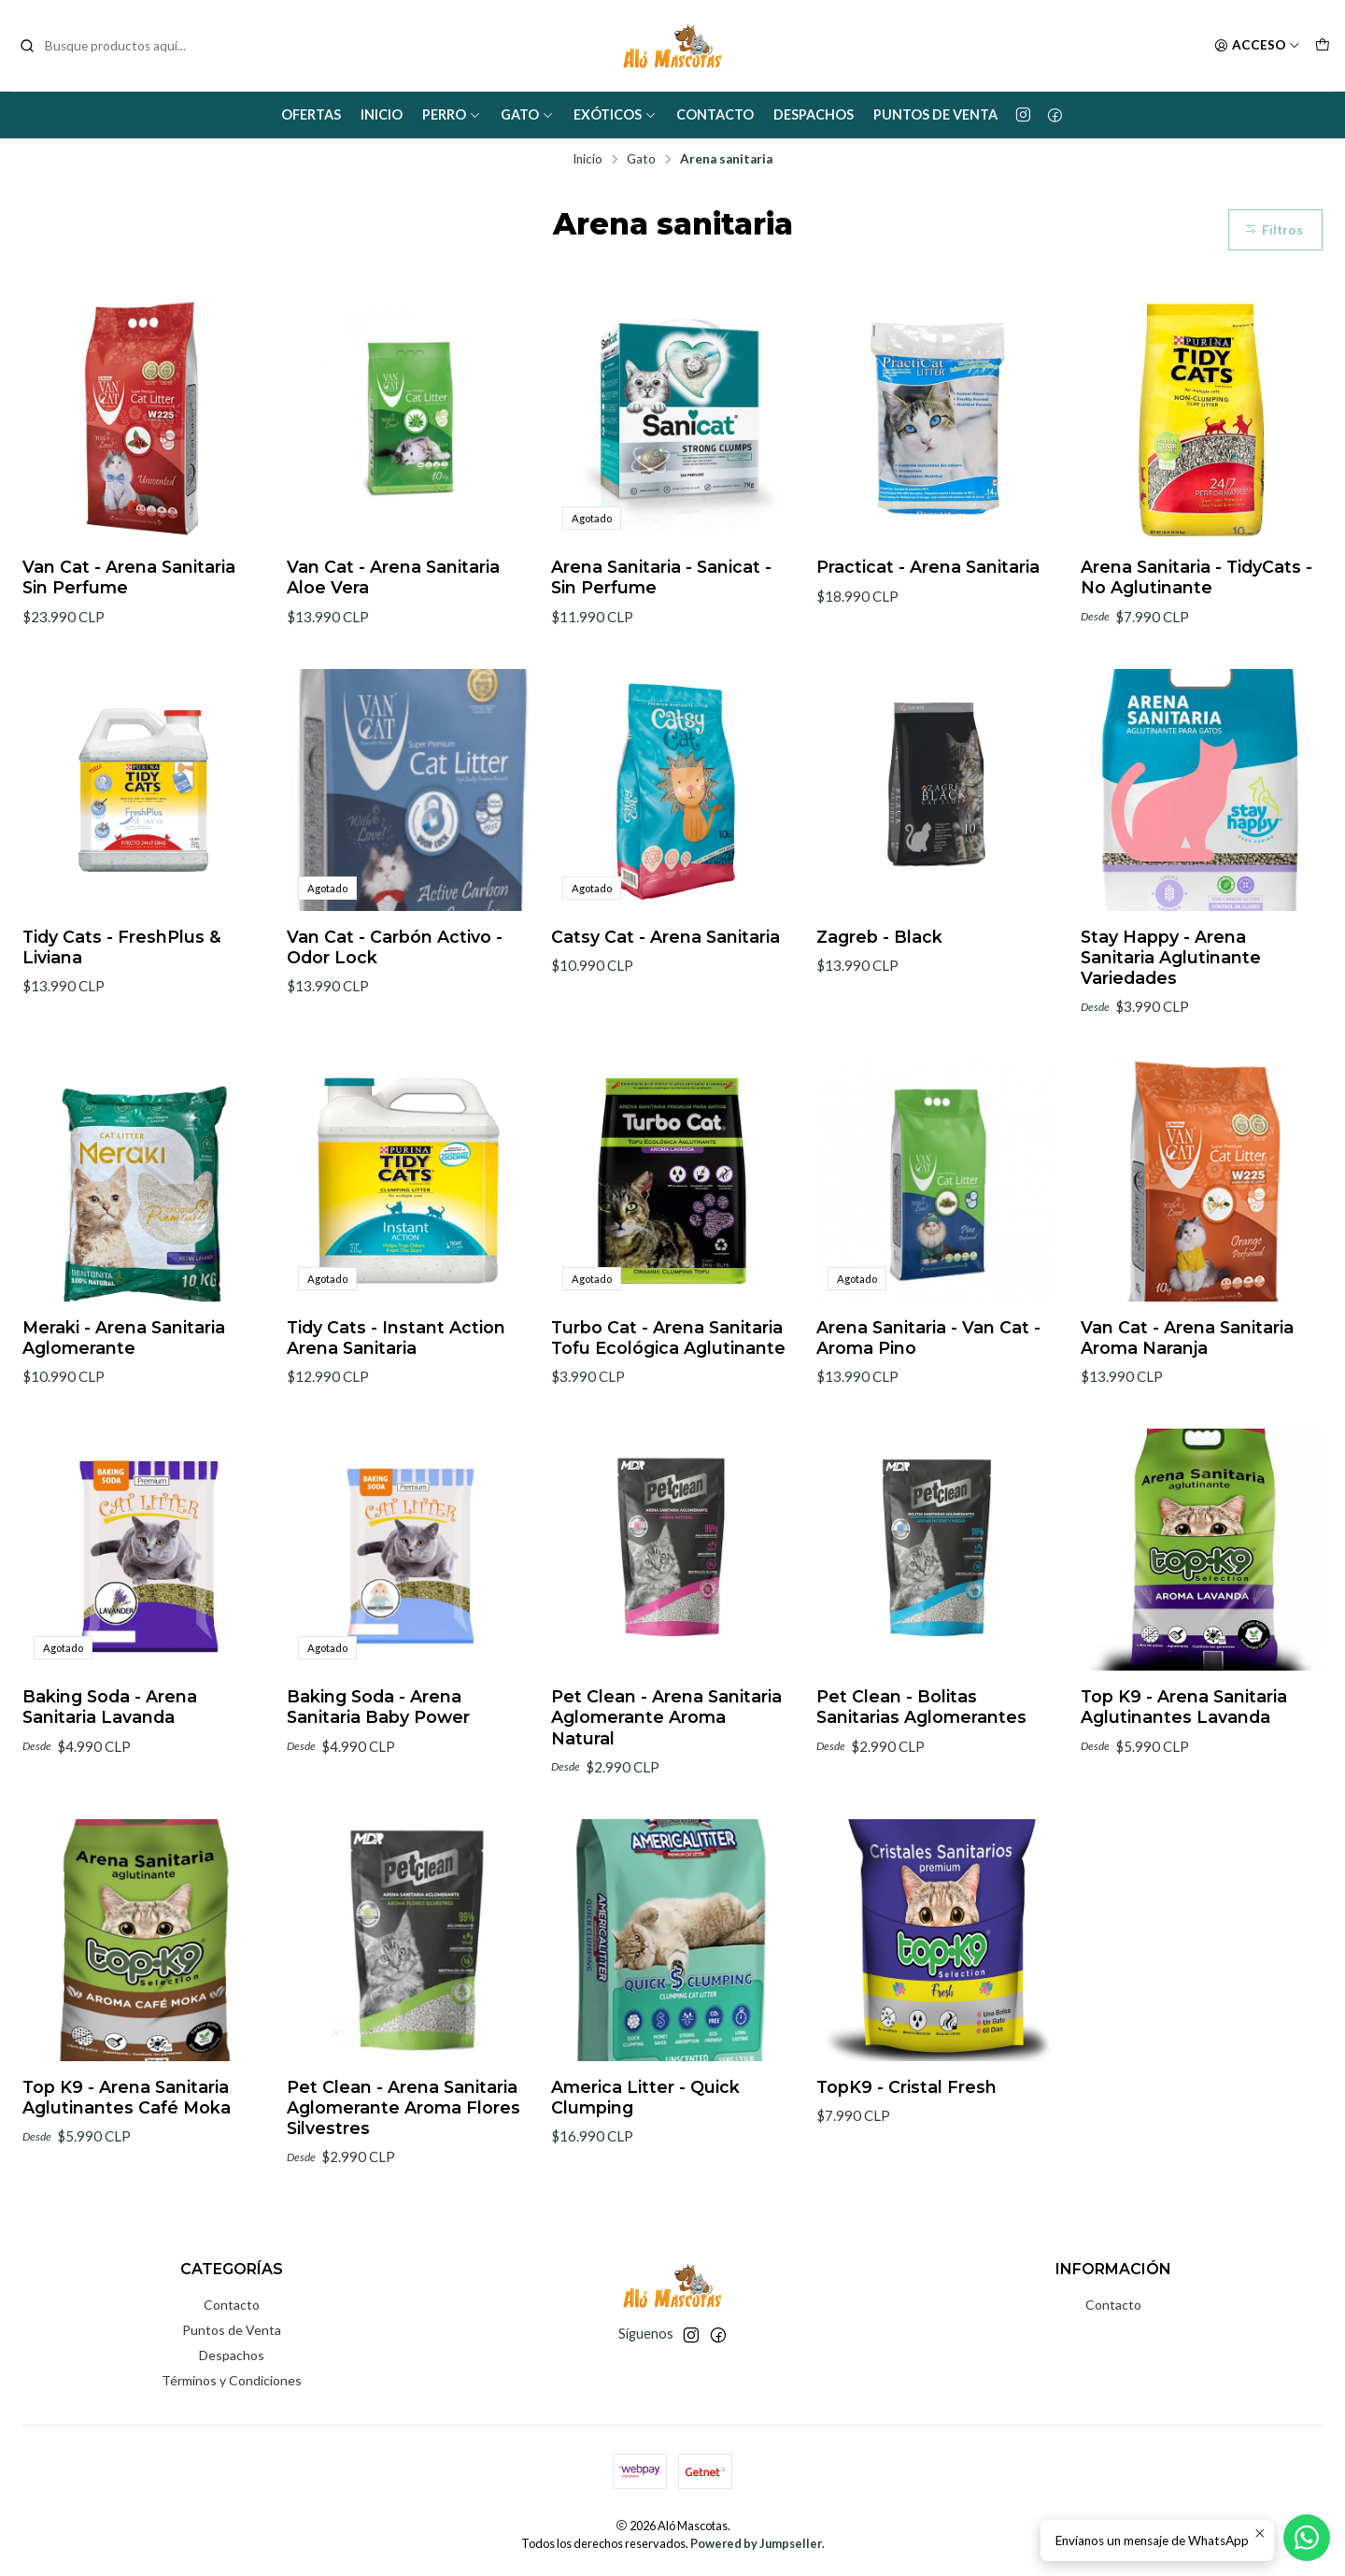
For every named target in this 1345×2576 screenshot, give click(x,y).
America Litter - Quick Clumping (645, 2170)
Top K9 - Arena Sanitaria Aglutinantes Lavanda (1184, 1779)
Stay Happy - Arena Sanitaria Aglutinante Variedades (1171, 1030)
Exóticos (615, 114)
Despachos (813, 114)
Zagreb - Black (879, 1009)
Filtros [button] (1273, 229)
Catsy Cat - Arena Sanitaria (665, 1009)
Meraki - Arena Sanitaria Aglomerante (123, 1410)
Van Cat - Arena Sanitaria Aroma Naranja (1187, 1410)
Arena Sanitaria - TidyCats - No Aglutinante (1196, 577)
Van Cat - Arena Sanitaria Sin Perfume (128, 577)
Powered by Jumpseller (756, 2543)
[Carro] (1322, 46)
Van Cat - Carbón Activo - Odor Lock (395, 1020)
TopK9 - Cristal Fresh (906, 2160)
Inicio (382, 114)
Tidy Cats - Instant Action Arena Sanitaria (396, 1410)
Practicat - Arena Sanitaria (928, 566)
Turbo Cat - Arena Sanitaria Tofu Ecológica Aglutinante (668, 1410)
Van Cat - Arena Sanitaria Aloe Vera (393, 577)
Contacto (715, 114)
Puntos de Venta (935, 114)
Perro (451, 114)
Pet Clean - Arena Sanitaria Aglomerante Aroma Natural (666, 1789)
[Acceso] (1257, 46)
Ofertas (311, 114)
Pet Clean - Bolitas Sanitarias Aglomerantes (921, 1779)
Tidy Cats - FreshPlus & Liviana (121, 1020)
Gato (527, 114)
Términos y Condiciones (232, 2380)
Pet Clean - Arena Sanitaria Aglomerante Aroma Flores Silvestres (403, 2180)
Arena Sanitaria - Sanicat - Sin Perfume (661, 577)
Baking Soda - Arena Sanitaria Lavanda (109, 1779)
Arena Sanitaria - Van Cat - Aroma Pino (928, 1410)
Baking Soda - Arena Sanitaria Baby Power (378, 1779)
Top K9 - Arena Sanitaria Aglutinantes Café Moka (126, 2170)
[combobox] (114, 45)
